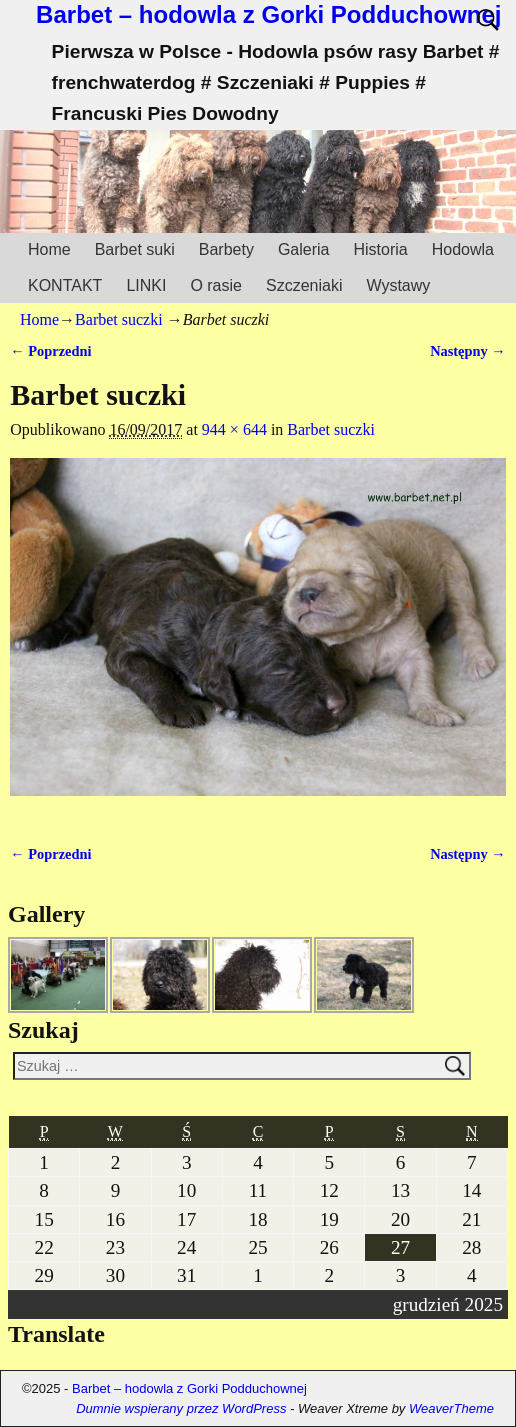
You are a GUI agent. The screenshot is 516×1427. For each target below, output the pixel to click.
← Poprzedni (50, 351)
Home (49, 249)
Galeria (304, 249)
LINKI (146, 285)
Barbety (226, 249)
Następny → (468, 351)
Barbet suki (135, 249)
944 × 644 (234, 429)
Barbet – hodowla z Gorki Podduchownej (268, 14)
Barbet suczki (119, 319)
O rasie (216, 285)
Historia (380, 249)
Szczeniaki (304, 285)
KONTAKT (65, 285)
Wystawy (398, 285)
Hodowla (463, 249)
